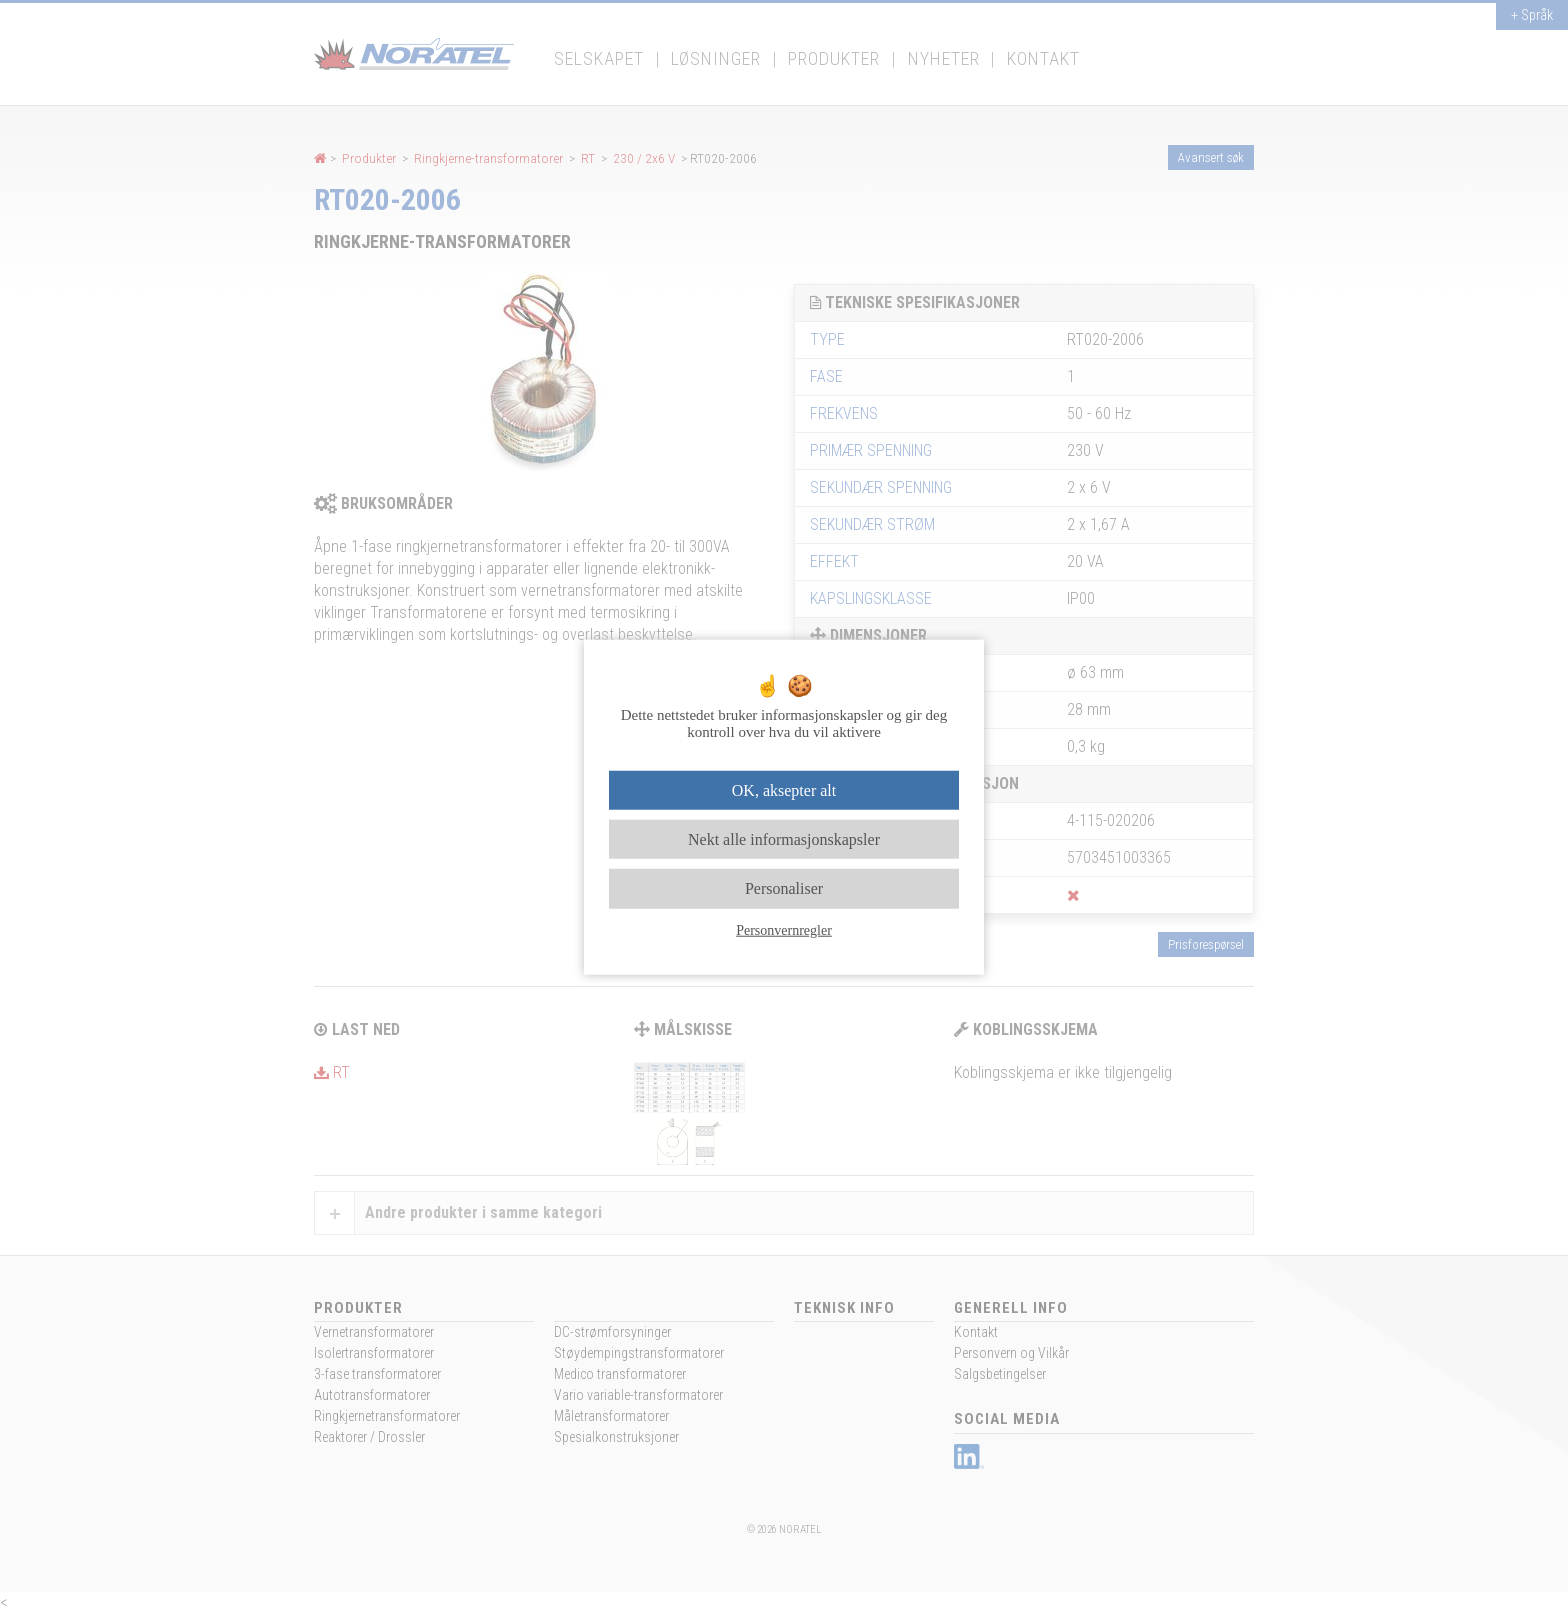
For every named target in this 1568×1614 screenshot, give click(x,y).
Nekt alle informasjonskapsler (784, 839)
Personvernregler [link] (784, 929)
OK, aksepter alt (784, 790)
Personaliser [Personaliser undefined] (784, 888)
